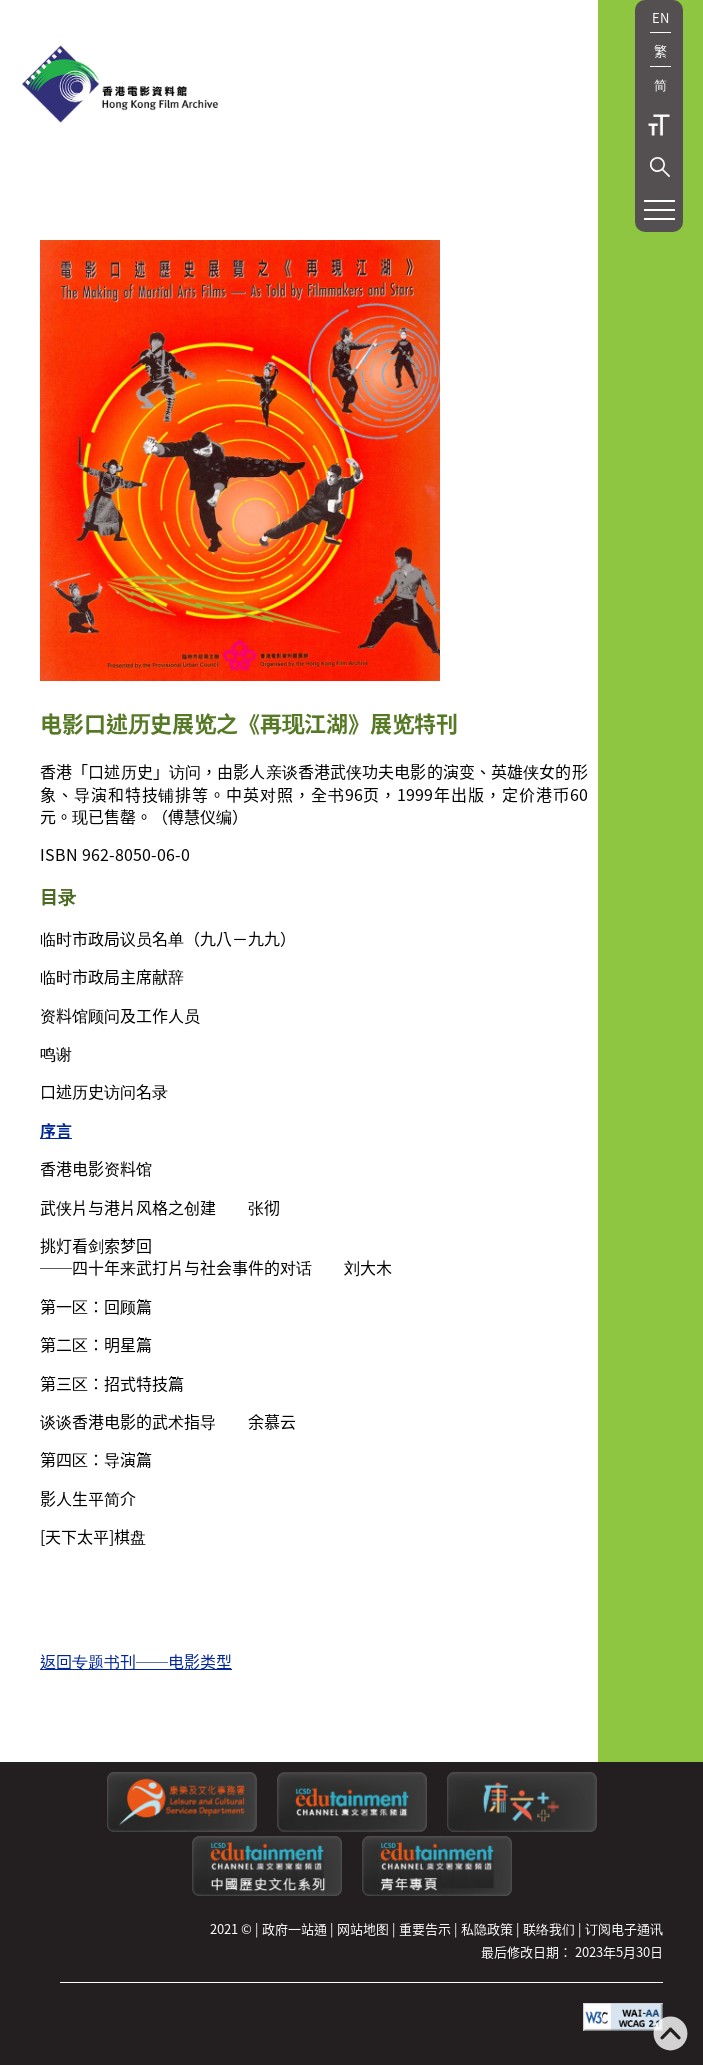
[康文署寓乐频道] (352, 1826)
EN (660, 17)
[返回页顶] (670, 2035)
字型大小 (659, 125)
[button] (660, 167)
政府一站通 (294, 1928)
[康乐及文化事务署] (182, 1826)
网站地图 (363, 1928)
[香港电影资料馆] (120, 86)
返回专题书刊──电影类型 (136, 1661)
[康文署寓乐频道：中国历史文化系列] (267, 1890)
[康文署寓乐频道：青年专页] (437, 1890)
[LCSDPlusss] (522, 1826)
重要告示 (425, 1928)
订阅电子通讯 (624, 1928)
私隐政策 (487, 1928)
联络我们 (549, 1928)
